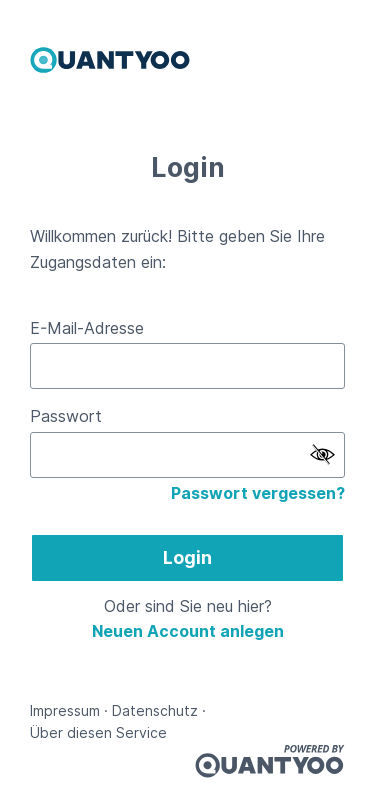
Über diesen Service (98, 732)
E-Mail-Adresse (87, 328)
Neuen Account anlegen (188, 631)
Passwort (66, 416)
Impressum (65, 710)
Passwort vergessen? (258, 493)
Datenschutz (155, 710)
